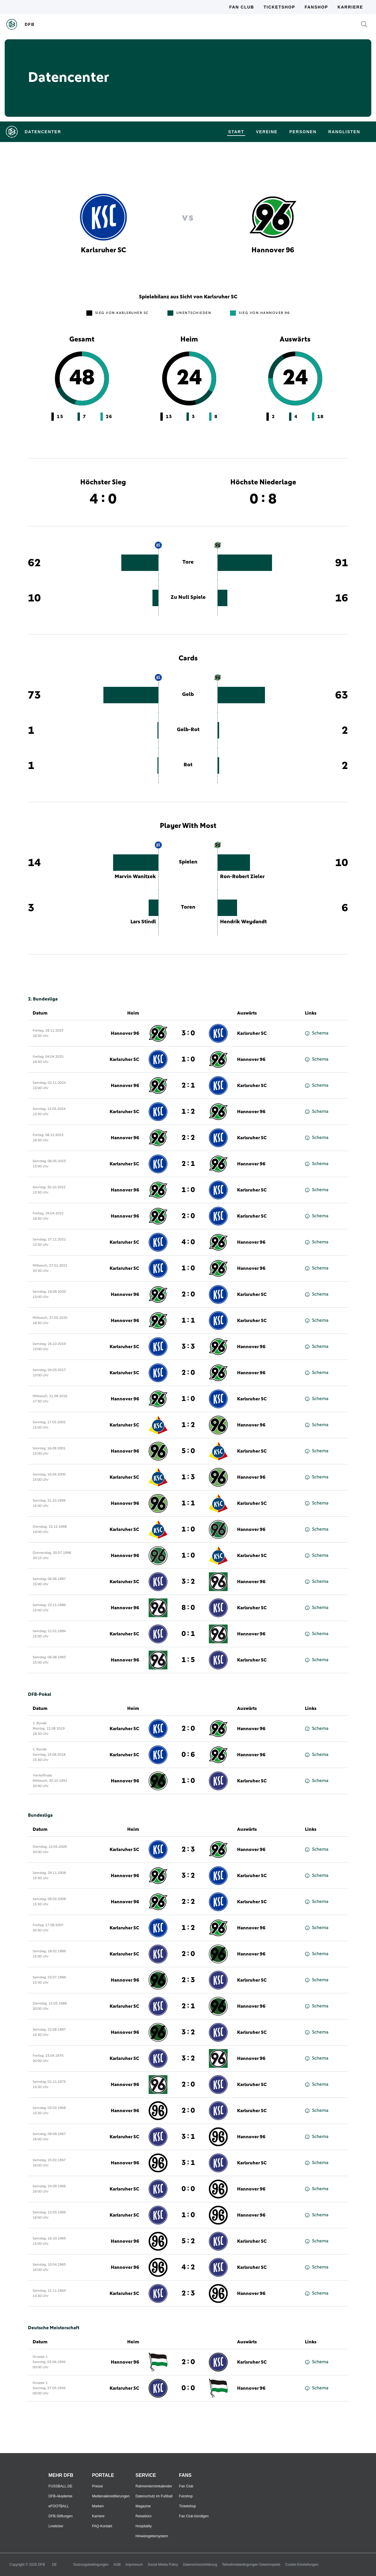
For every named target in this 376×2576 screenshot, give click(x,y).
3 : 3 (188, 1346)
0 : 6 (188, 1754)
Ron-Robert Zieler (242, 876)
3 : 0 (188, 1033)
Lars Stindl (143, 921)
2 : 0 (188, 1216)
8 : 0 (188, 1607)
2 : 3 (188, 1849)
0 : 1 (188, 1633)
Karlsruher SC (252, 1033)
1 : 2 (188, 1111)
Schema (316, 1033)
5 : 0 (188, 1451)
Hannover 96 (125, 1033)
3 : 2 (188, 1581)
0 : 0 (188, 2189)
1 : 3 (188, 1477)
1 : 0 (188, 1059)
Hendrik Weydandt (243, 921)
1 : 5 (188, 1660)
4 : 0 (188, 1242)
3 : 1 (188, 2136)
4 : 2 (188, 2267)
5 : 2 (188, 2241)
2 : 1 (188, 1085)
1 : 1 (188, 1320)
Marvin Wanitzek (135, 876)
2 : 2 (188, 1137)
